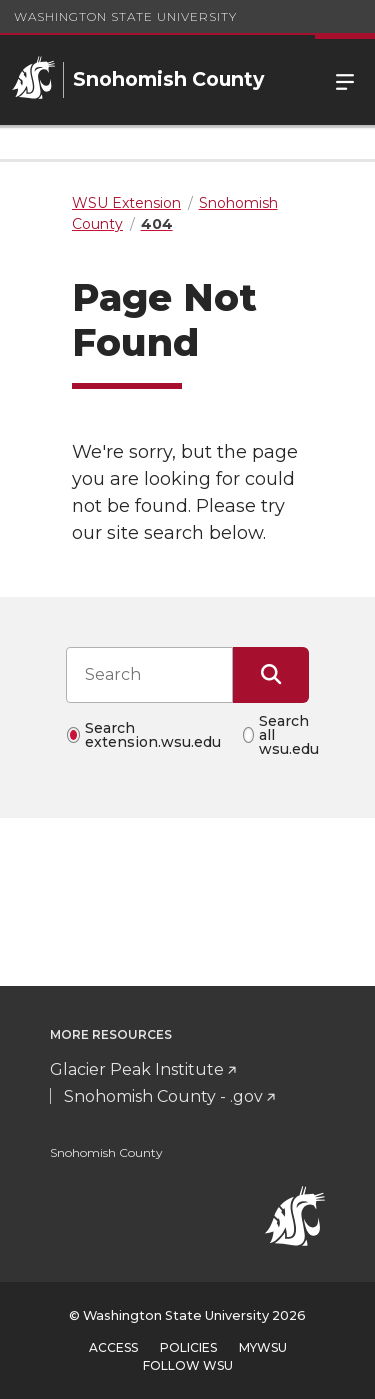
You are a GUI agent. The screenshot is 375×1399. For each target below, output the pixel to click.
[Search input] (149, 675)
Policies (188, 1347)
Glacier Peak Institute (137, 1069)
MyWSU (263, 1347)
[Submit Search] (271, 675)
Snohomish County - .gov (163, 1096)
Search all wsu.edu (289, 735)
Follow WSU (188, 1365)
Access (113, 1347)
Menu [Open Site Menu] (345, 80)
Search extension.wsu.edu (153, 735)
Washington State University (125, 16)
